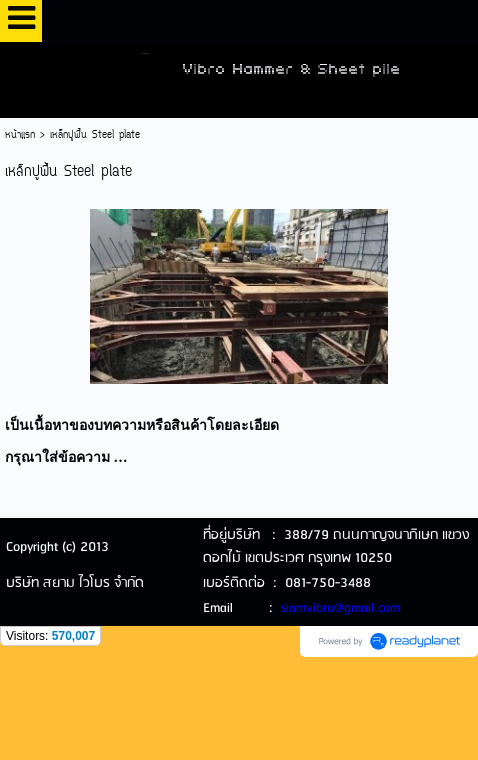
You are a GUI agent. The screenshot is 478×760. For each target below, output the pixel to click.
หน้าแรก (20, 135)
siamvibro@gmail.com (340, 608)
